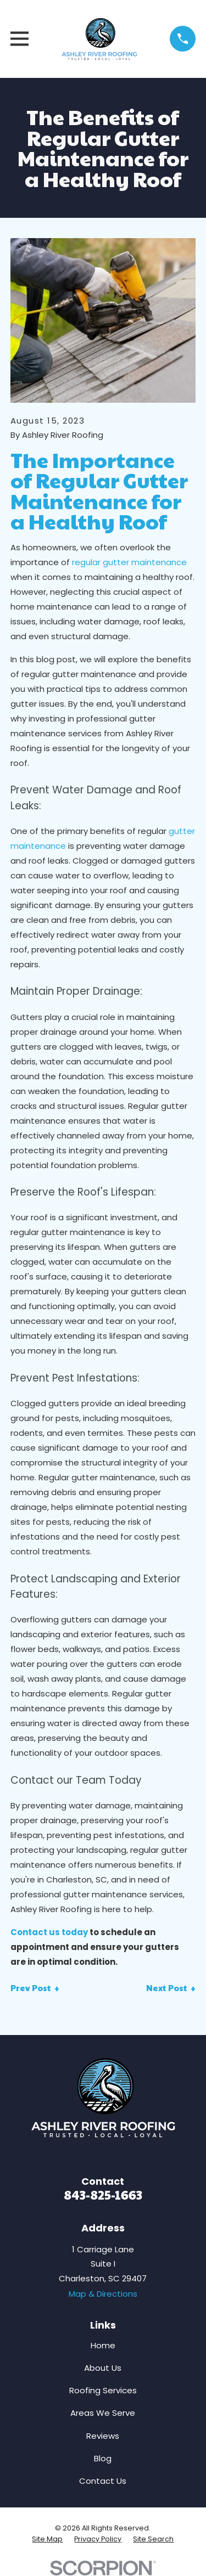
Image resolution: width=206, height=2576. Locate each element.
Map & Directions (103, 2293)
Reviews (102, 2436)
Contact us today (49, 1932)
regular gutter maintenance (129, 562)
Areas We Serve (102, 2413)
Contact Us (102, 2481)
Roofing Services (103, 2390)
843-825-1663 (103, 2194)
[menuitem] (47, 2539)
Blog (103, 2458)
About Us (102, 2368)
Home (103, 2345)
